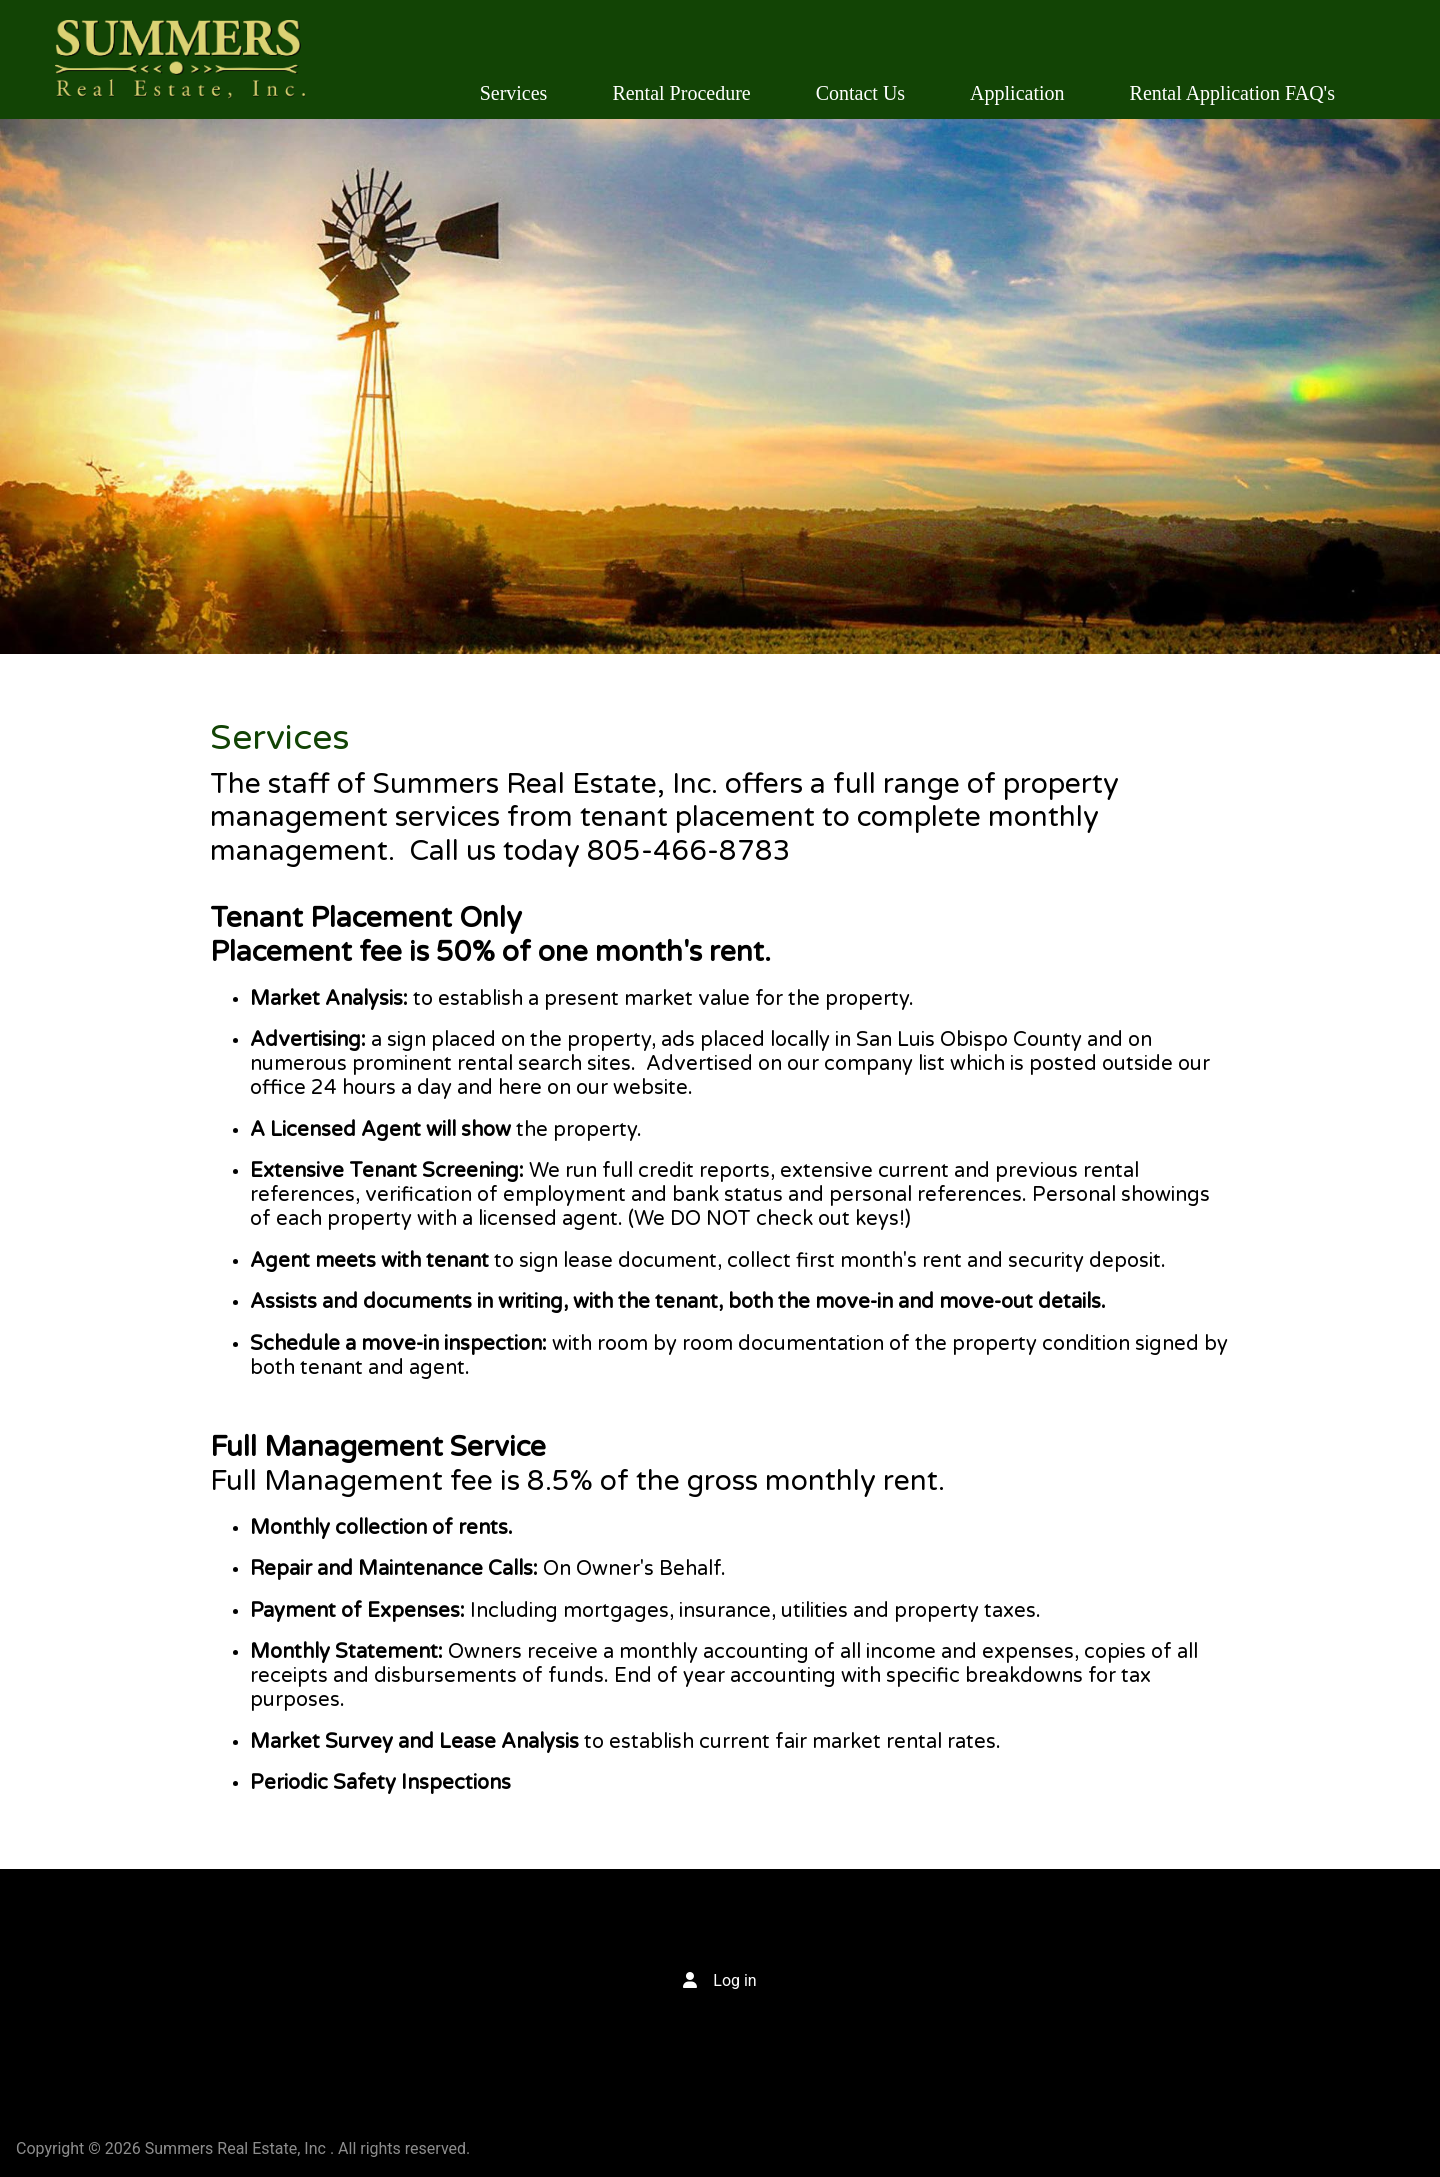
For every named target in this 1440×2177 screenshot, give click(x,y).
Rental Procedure (681, 93)
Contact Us (860, 93)
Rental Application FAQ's (1232, 93)
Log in (734, 1980)
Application (1017, 93)
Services (514, 93)
